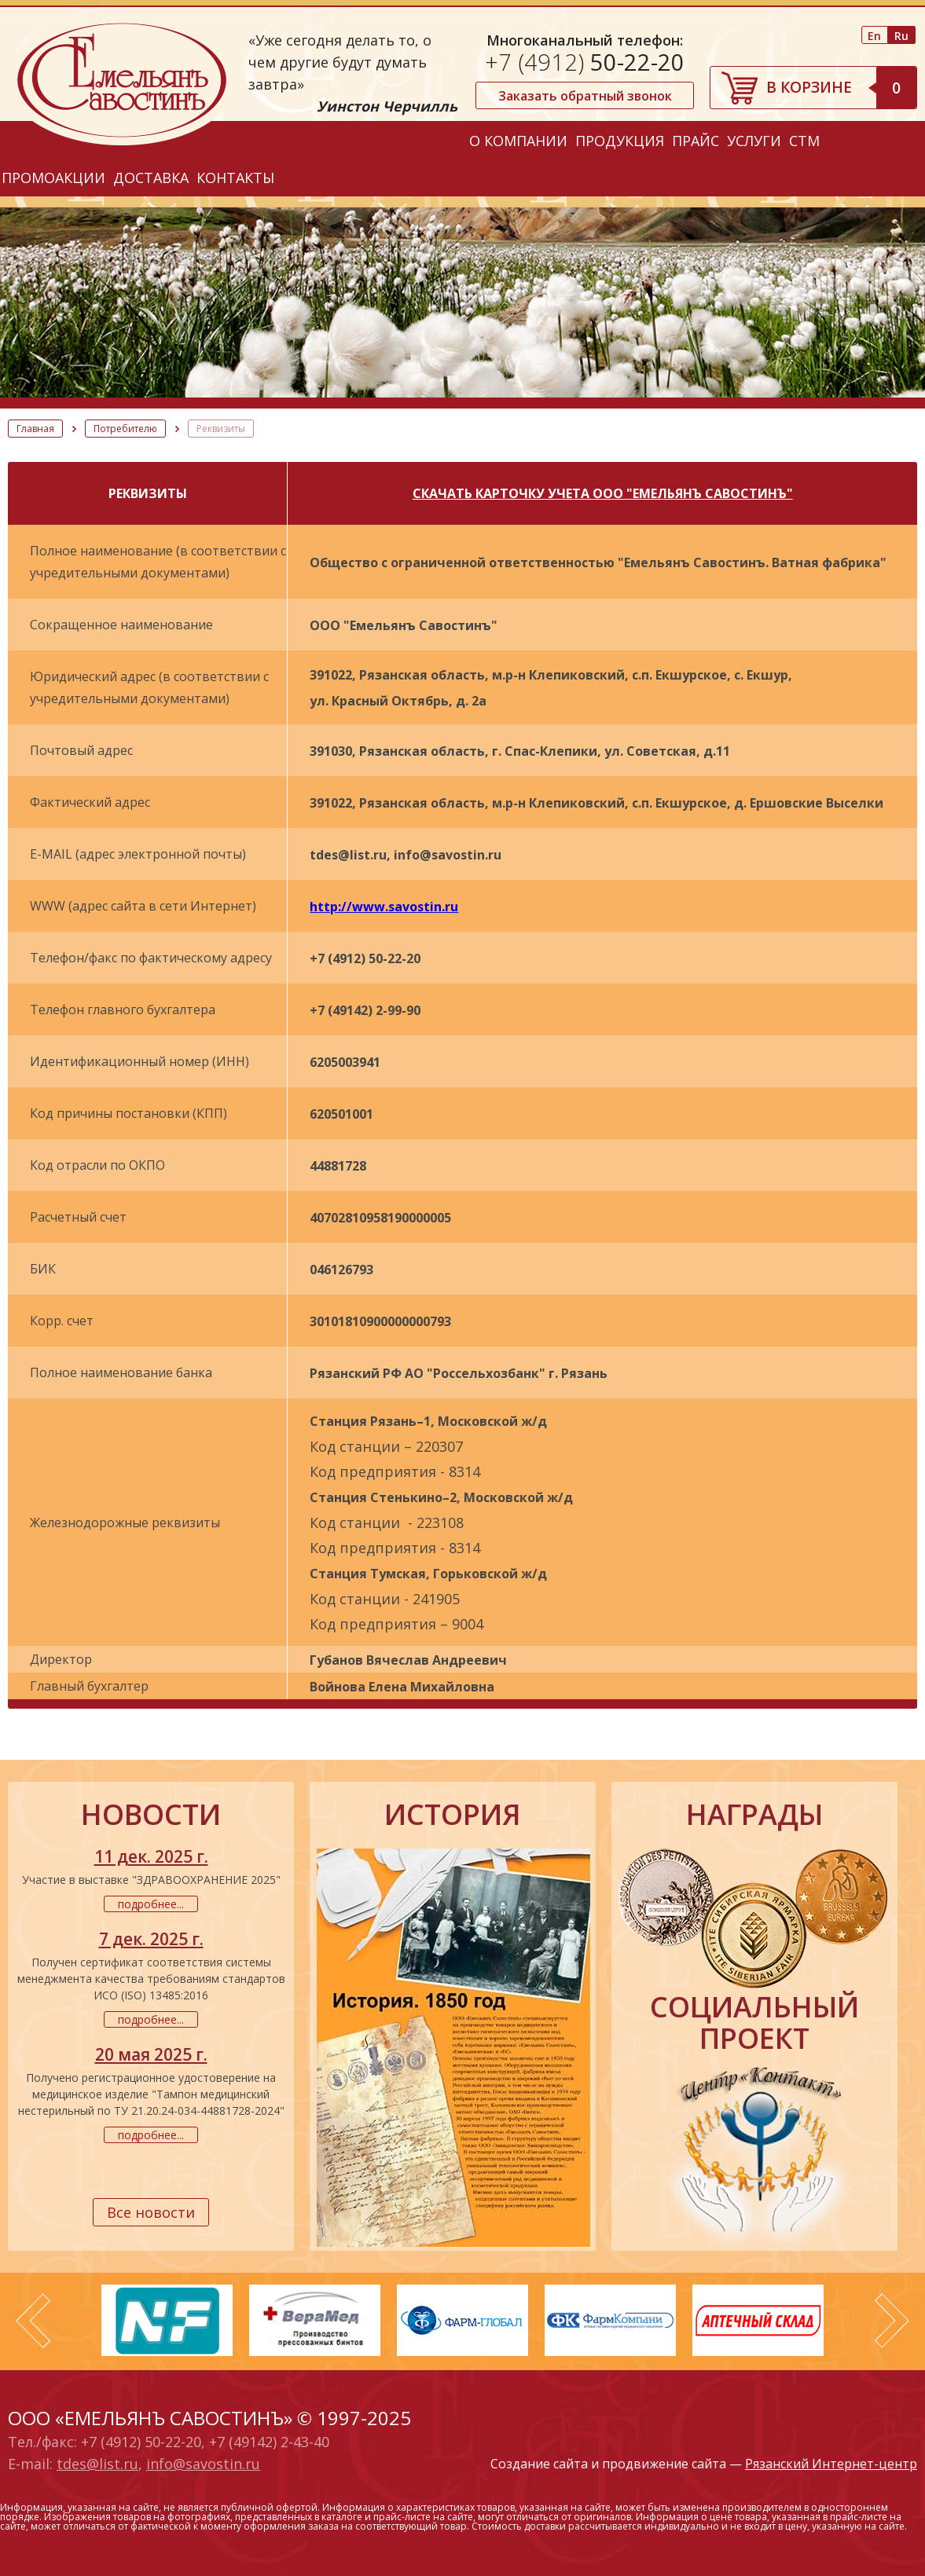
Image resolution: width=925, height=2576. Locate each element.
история (452, 1814)
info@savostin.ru (203, 2463)
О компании (518, 140)
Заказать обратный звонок (585, 95)
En (874, 35)
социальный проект (754, 2023)
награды (754, 1814)
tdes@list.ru (97, 2463)
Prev (33, 2320)
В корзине (841, 87)
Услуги (754, 140)
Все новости (151, 2212)
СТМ (804, 140)
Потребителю (125, 428)
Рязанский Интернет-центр (831, 2463)
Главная (35, 428)
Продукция (619, 140)
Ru (901, 35)
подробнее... (151, 1903)
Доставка (151, 177)
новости (151, 1814)
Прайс (695, 140)
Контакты (235, 177)
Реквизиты (220, 428)
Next (892, 2320)
